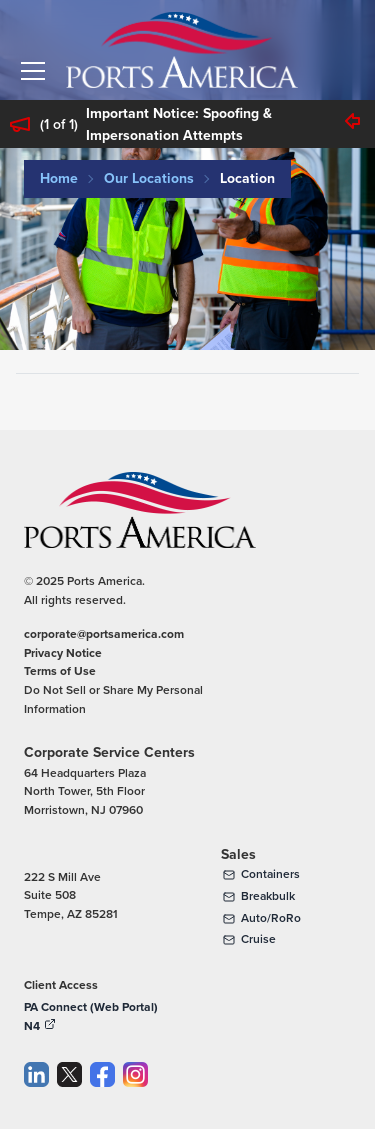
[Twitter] (69, 1074)
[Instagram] (135, 1074)
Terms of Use (60, 671)
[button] (33, 71)
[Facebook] (102, 1074)
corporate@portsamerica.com (104, 634)
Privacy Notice (63, 653)
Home (59, 178)
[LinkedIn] (36, 1074)
